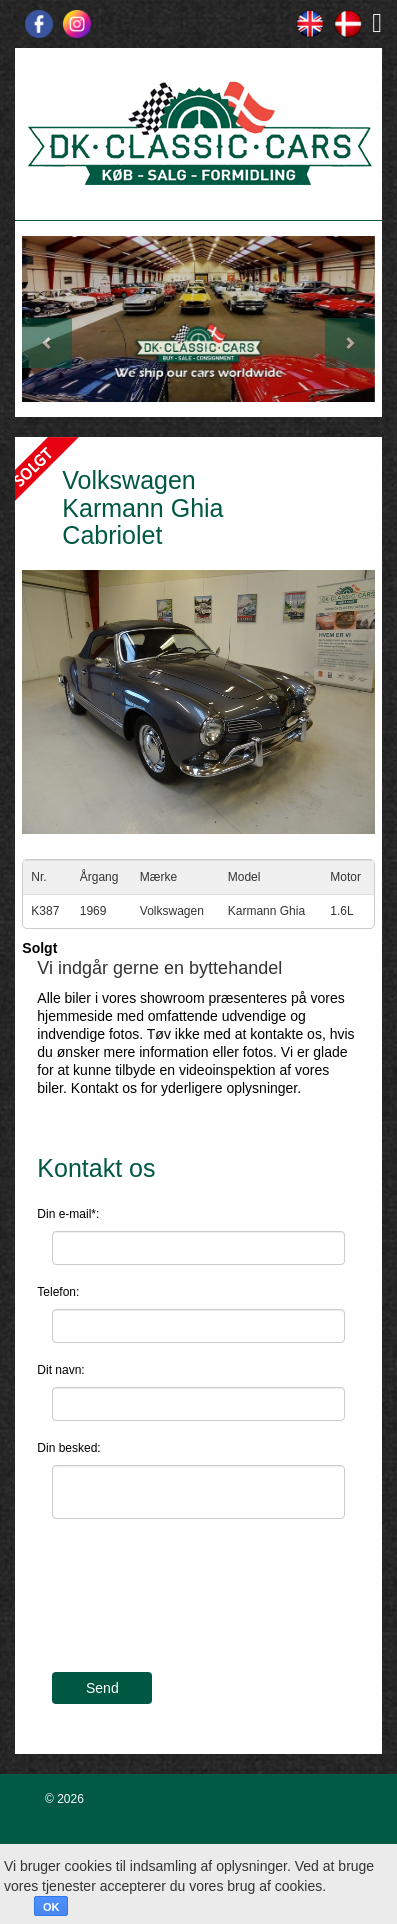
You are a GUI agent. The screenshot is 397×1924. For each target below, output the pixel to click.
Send (102, 1688)
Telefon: (58, 1292)
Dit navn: (60, 1370)
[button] (48, 319)
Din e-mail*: (68, 1214)
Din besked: (68, 1448)
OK (51, 1907)
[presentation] (204, 1608)
